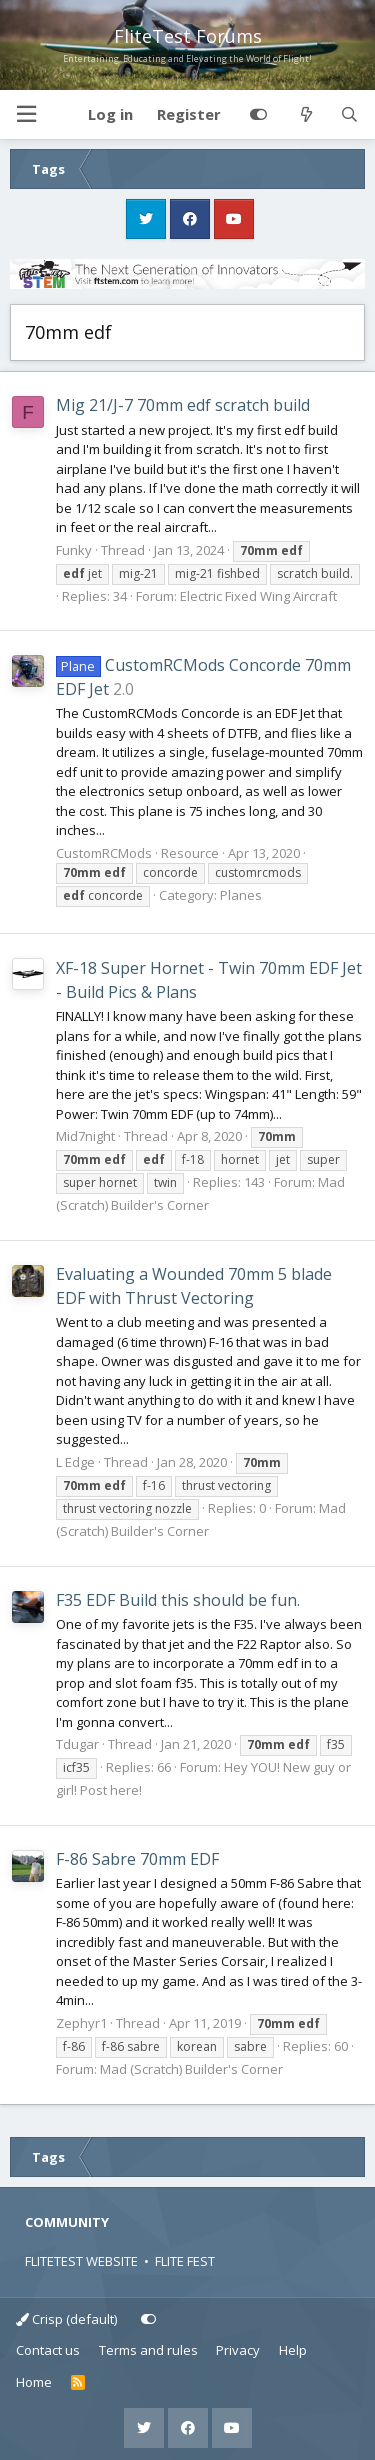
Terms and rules (148, 2350)
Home (34, 2382)
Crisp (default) (66, 2319)
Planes (241, 895)
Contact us (48, 2350)
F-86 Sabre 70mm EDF (137, 1859)
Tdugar (77, 1744)
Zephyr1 (81, 2023)
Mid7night (85, 1136)
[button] (26, 114)
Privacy (238, 2350)
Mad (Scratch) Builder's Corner (191, 2069)
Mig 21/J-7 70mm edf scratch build (183, 405)
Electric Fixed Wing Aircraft (258, 596)
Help (293, 2350)
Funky (74, 550)
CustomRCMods (104, 853)
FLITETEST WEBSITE (81, 2261)
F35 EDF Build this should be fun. (178, 1600)
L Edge (75, 1462)
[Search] (349, 115)
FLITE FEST (185, 2261)
